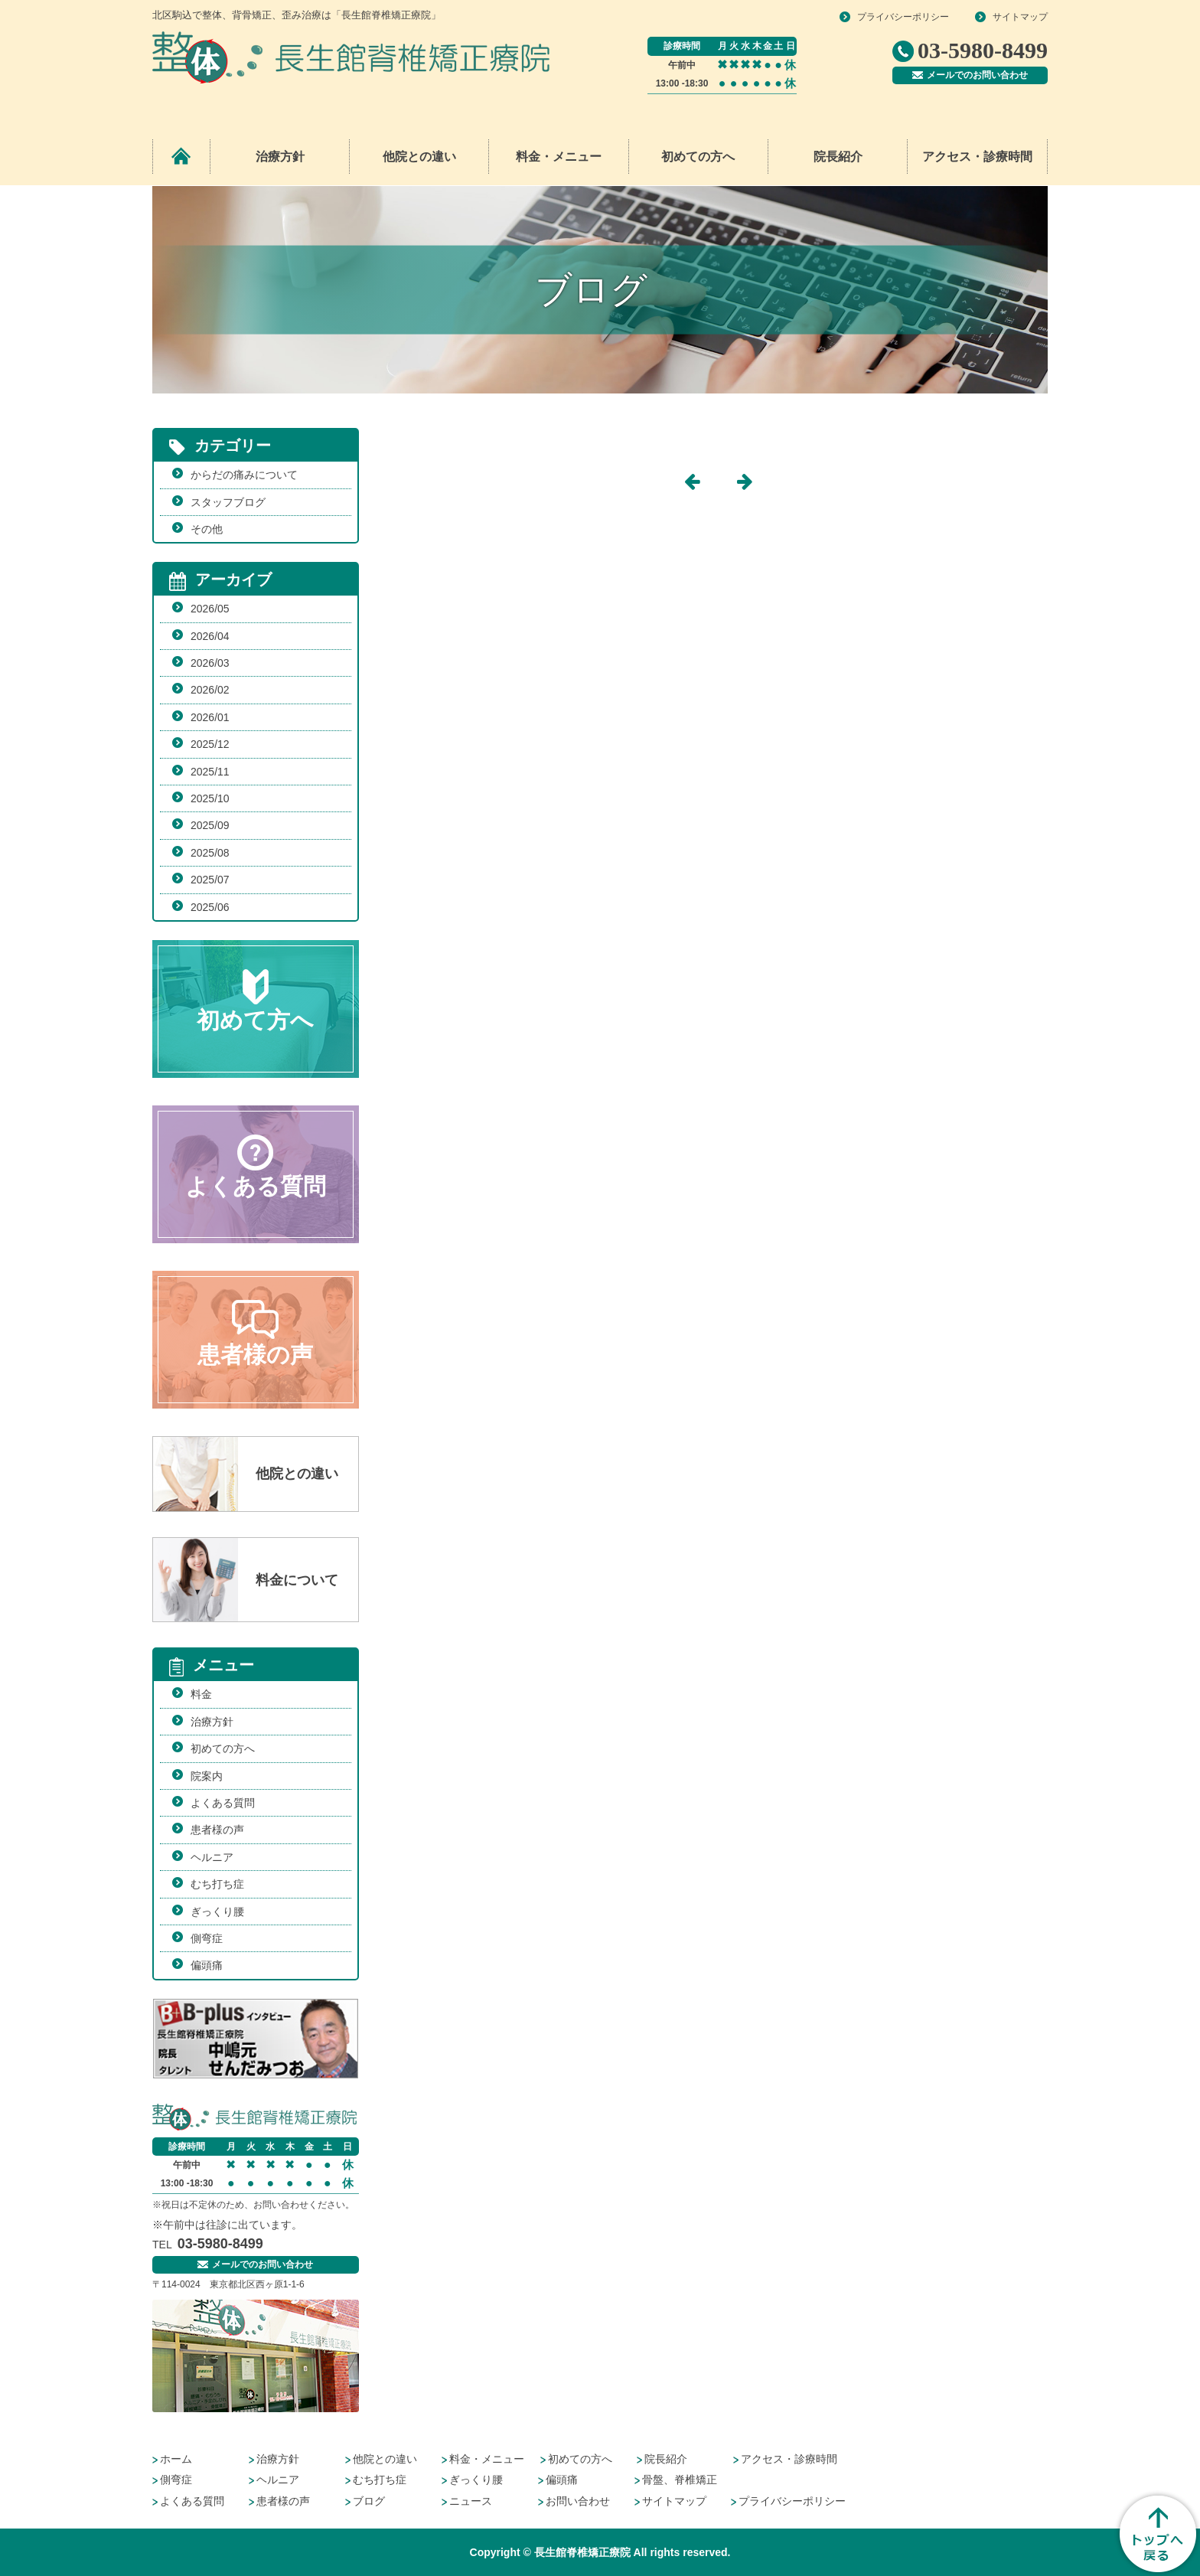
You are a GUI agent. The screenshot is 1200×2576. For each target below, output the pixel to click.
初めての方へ (698, 156)
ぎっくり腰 (217, 1911)
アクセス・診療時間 (977, 156)
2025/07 (210, 879)
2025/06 (210, 907)
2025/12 (210, 744)
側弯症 (207, 1938)
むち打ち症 (217, 1884)
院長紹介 (838, 156)
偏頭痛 (207, 1965)
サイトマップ (1020, 16)
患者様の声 (217, 1829)
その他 (207, 529)
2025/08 (210, 853)
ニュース (470, 2501)
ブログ (369, 2501)
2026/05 (210, 608)
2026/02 (210, 690)
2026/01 (210, 717)
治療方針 (280, 156)
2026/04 (210, 636)
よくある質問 (223, 1803)
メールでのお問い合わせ (970, 75)
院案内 (207, 1776)
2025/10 (210, 798)
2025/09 (210, 825)
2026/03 (210, 663)
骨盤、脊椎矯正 (679, 2479)
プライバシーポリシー (903, 16)
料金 (201, 1694)
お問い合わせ (578, 2501)
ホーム (176, 2459)
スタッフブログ (228, 502)
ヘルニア (212, 1857)
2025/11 (210, 772)
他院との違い (419, 156)
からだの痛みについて (244, 475)
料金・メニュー (486, 2459)
